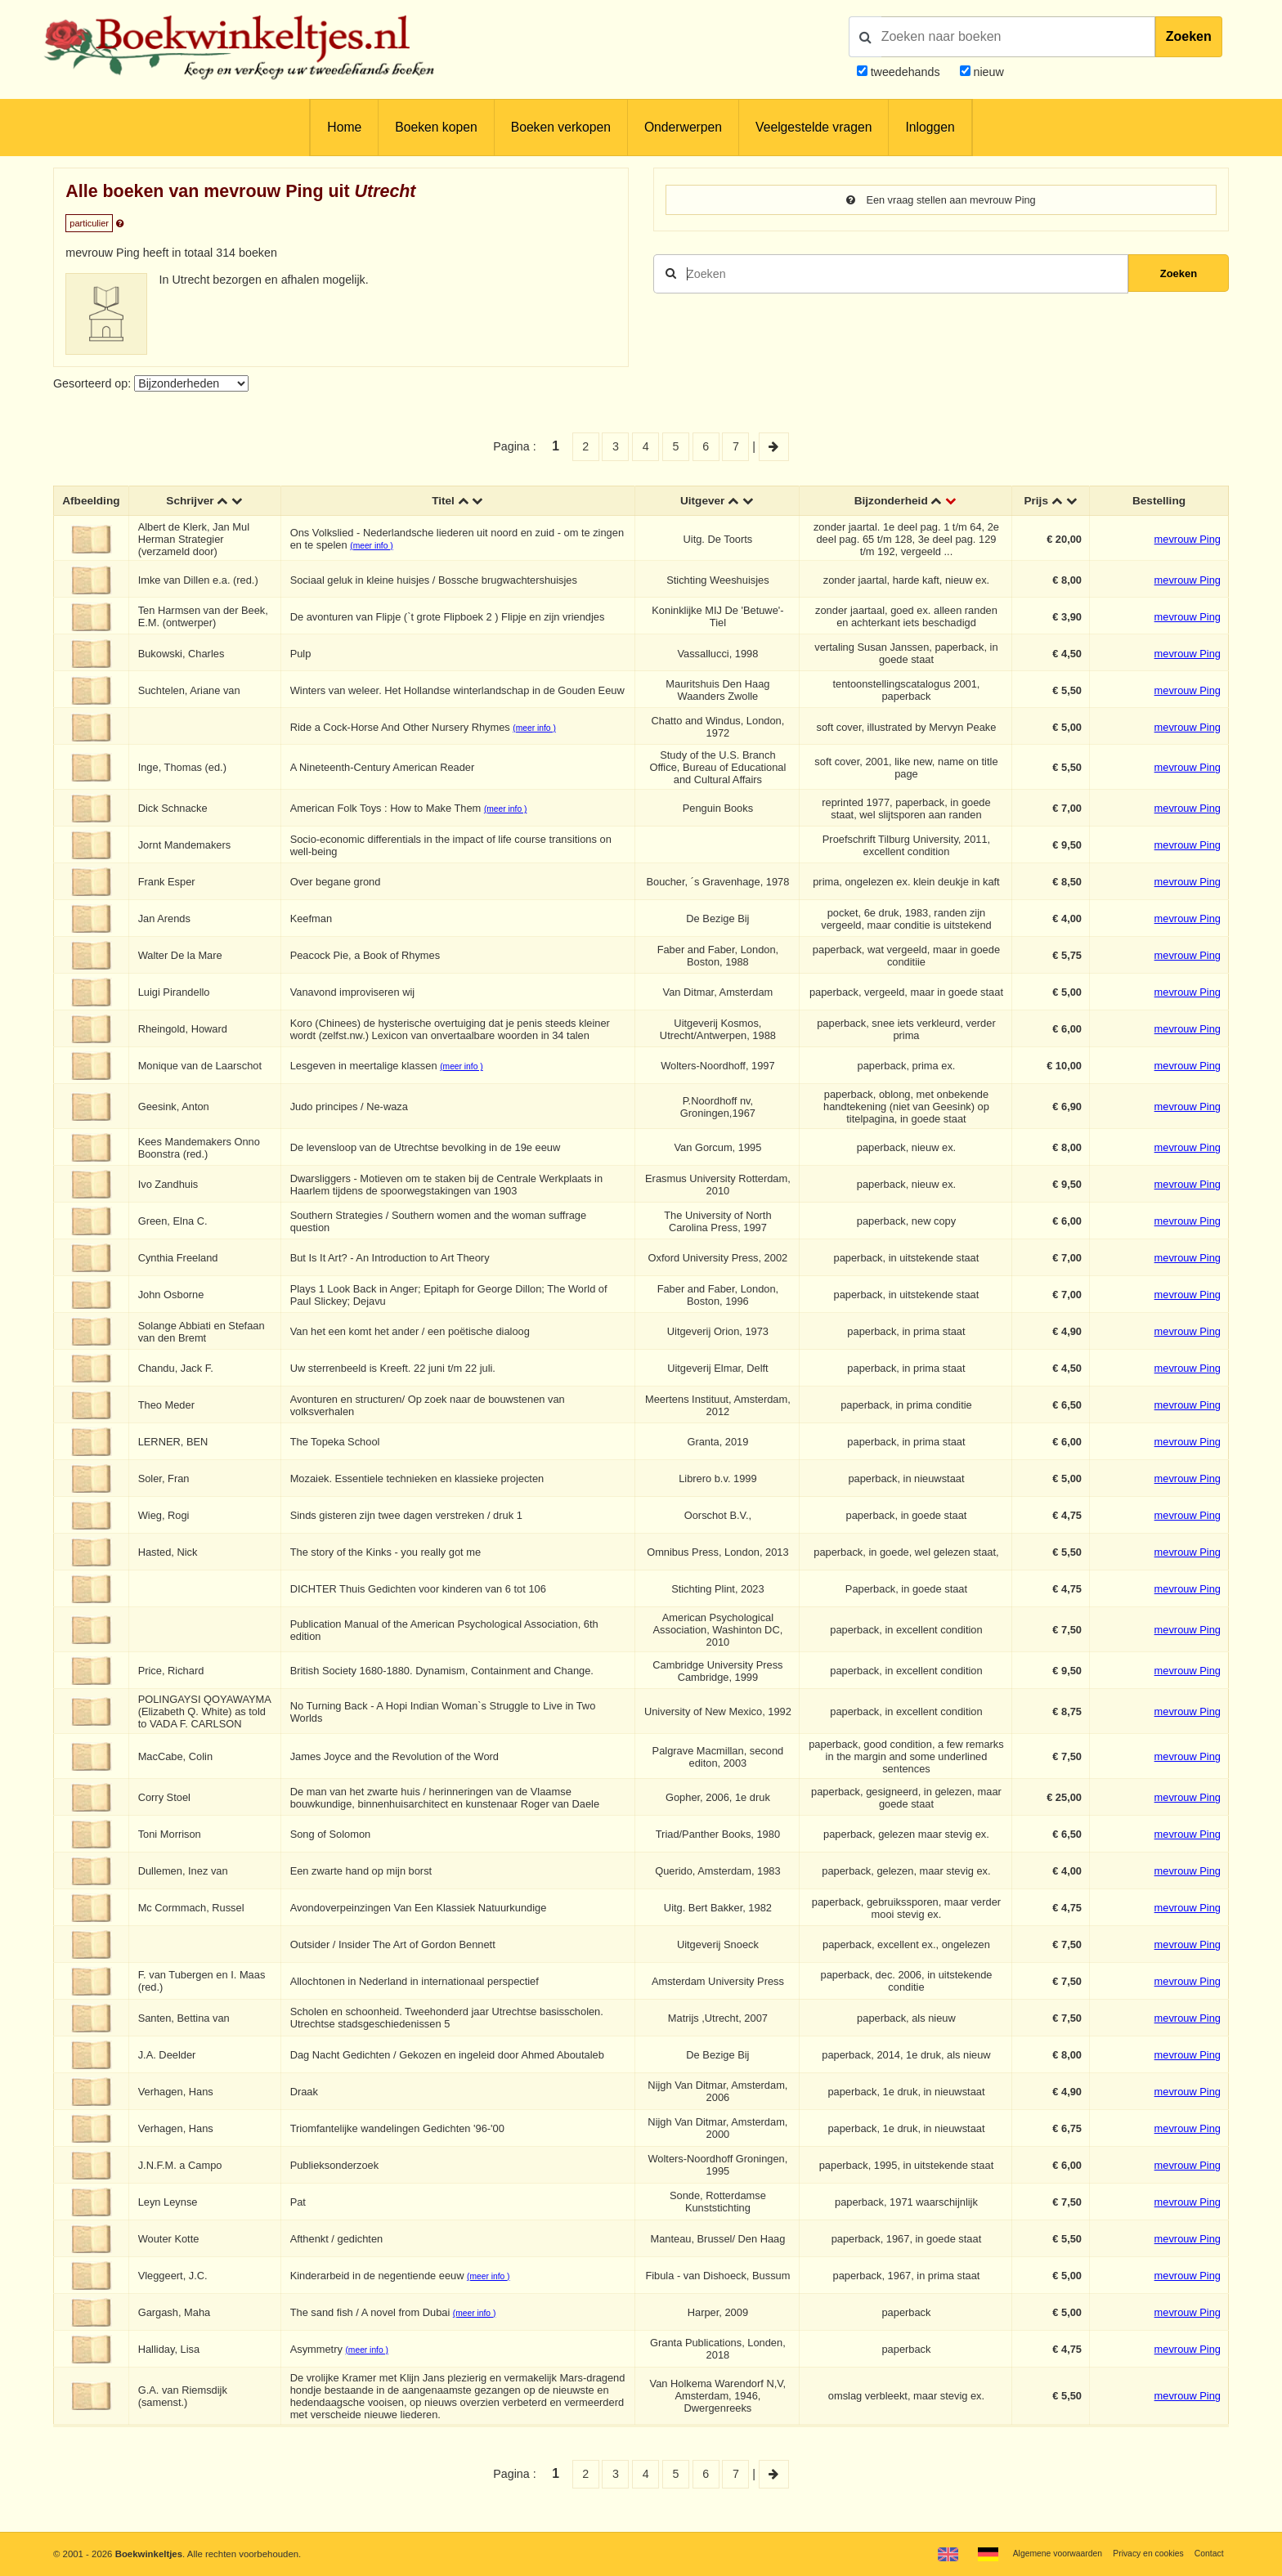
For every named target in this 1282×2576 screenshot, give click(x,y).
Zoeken (1189, 36)
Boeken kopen (436, 127)
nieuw (987, 71)
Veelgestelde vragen (813, 127)
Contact (1207, 2553)
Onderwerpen (683, 127)
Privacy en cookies (1142, 2553)
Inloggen (929, 127)
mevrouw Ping (1187, 541)
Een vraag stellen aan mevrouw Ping (941, 200)
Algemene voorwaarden (1042, 2553)
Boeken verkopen (561, 127)
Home (344, 127)
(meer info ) (374, 547)
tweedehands (905, 71)
